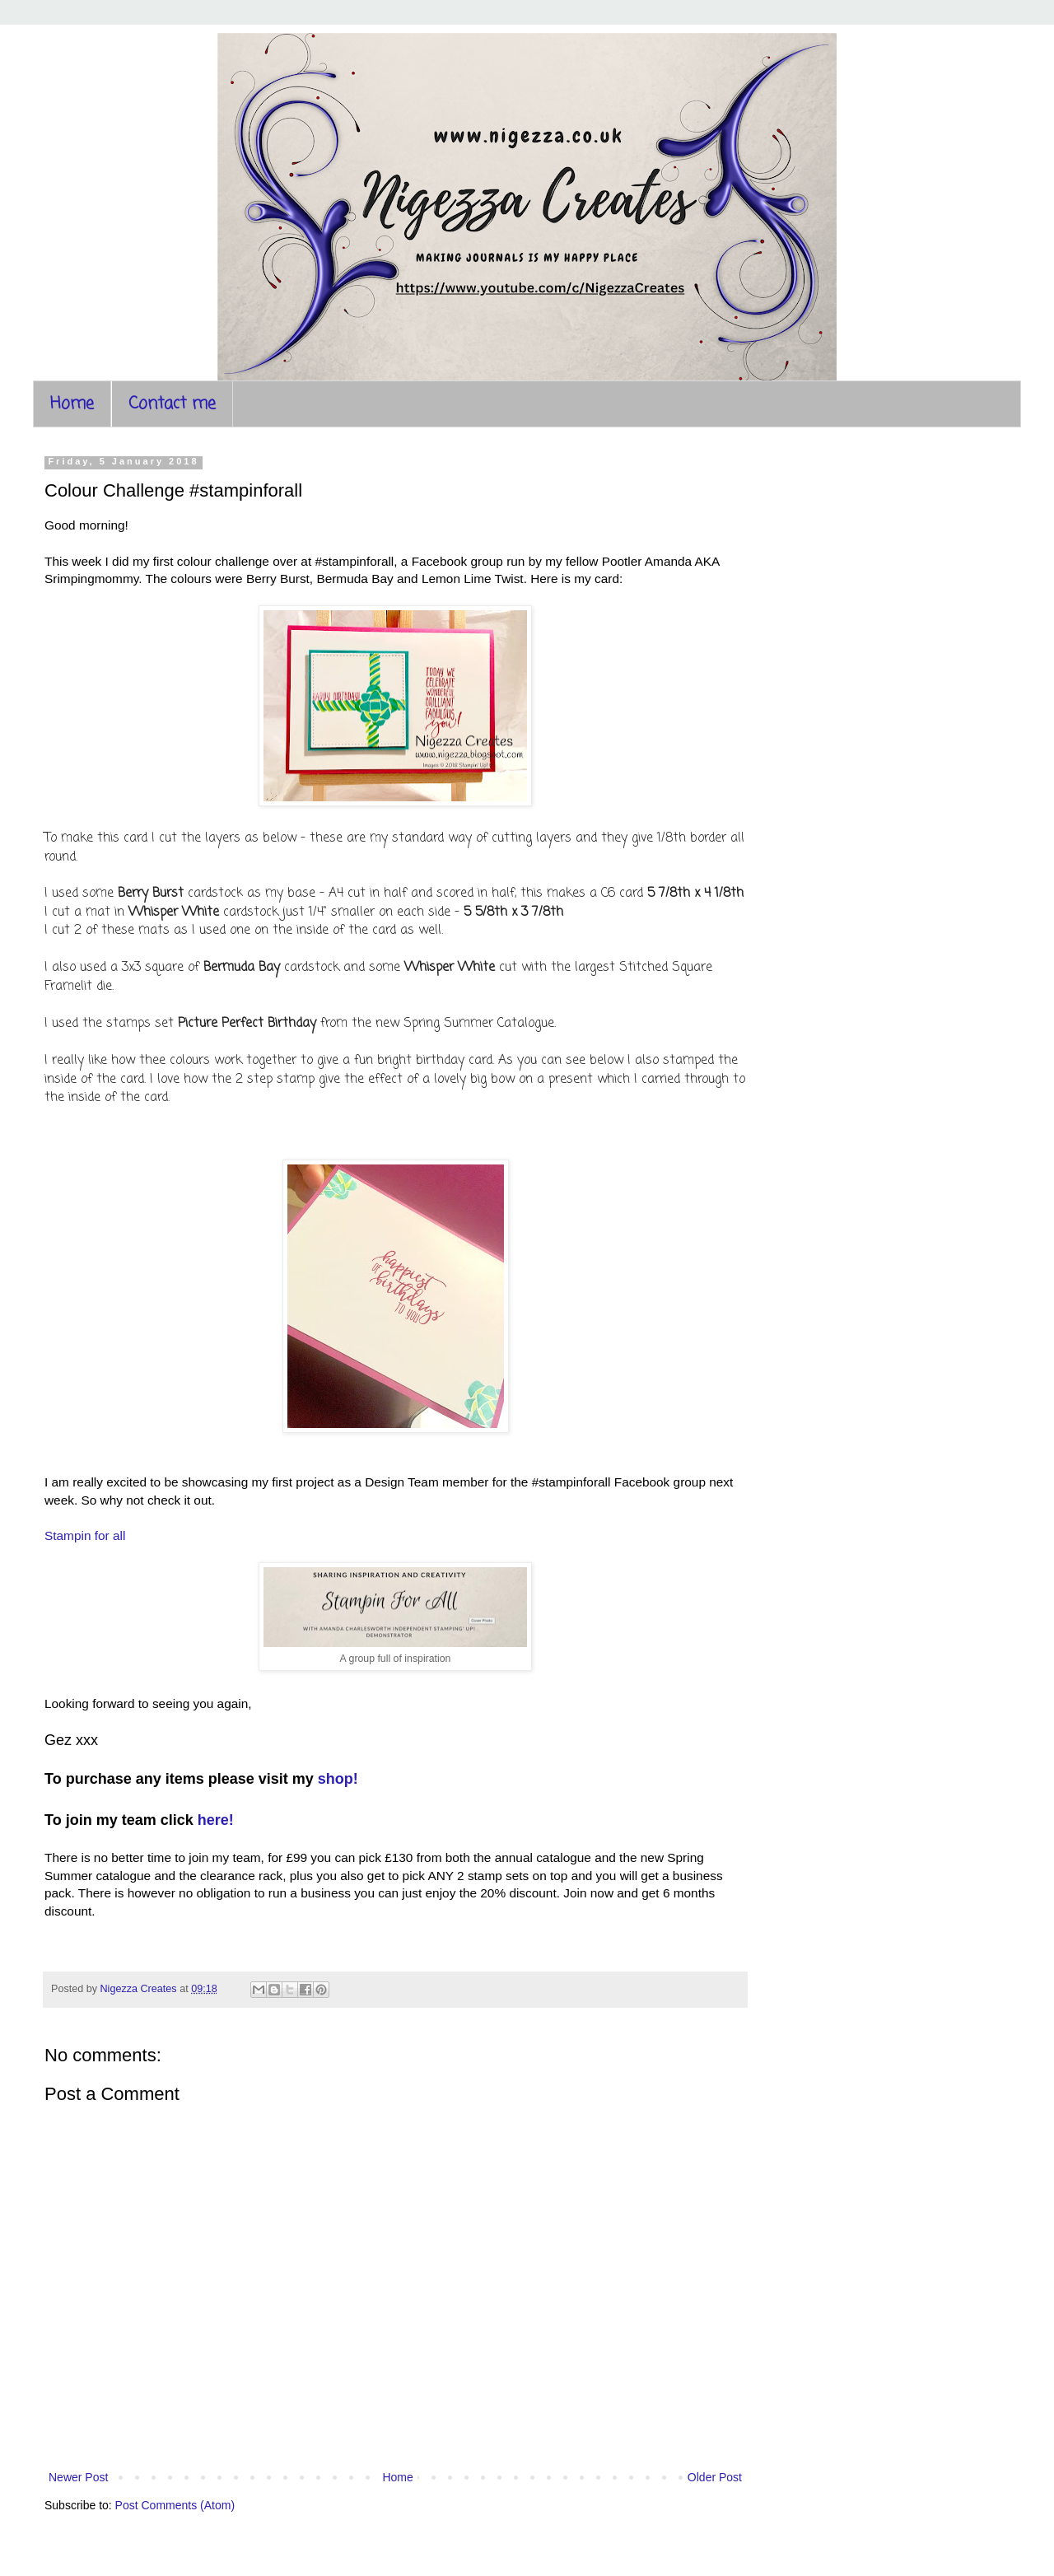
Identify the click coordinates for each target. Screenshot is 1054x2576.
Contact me (172, 404)
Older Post (715, 2477)
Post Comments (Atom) (175, 2505)
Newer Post (78, 2477)
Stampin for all (84, 1535)
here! (216, 1820)
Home (72, 404)
